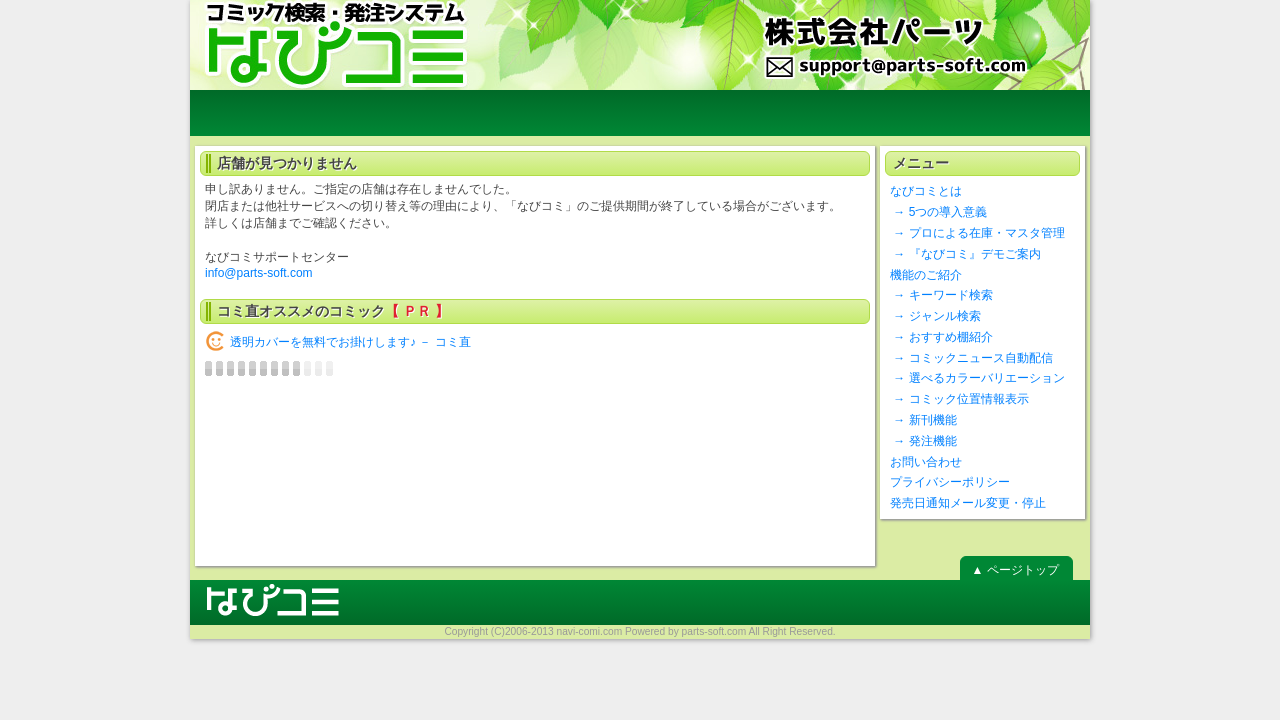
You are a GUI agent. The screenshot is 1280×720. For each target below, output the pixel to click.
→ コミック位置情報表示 (959, 399)
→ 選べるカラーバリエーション (977, 378)
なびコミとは (926, 191)
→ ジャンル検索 (935, 316)
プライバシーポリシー (950, 482)
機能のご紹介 (926, 275)
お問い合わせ (926, 462)
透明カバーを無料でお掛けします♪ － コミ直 (350, 342)
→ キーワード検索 (941, 295)
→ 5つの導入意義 (938, 212)
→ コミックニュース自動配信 (971, 358)
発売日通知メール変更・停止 (968, 503)
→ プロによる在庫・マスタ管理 (977, 233)
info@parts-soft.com (259, 273)
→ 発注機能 (923, 441)
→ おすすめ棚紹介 (941, 337)
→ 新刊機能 (923, 420)
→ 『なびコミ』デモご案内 (965, 254)
